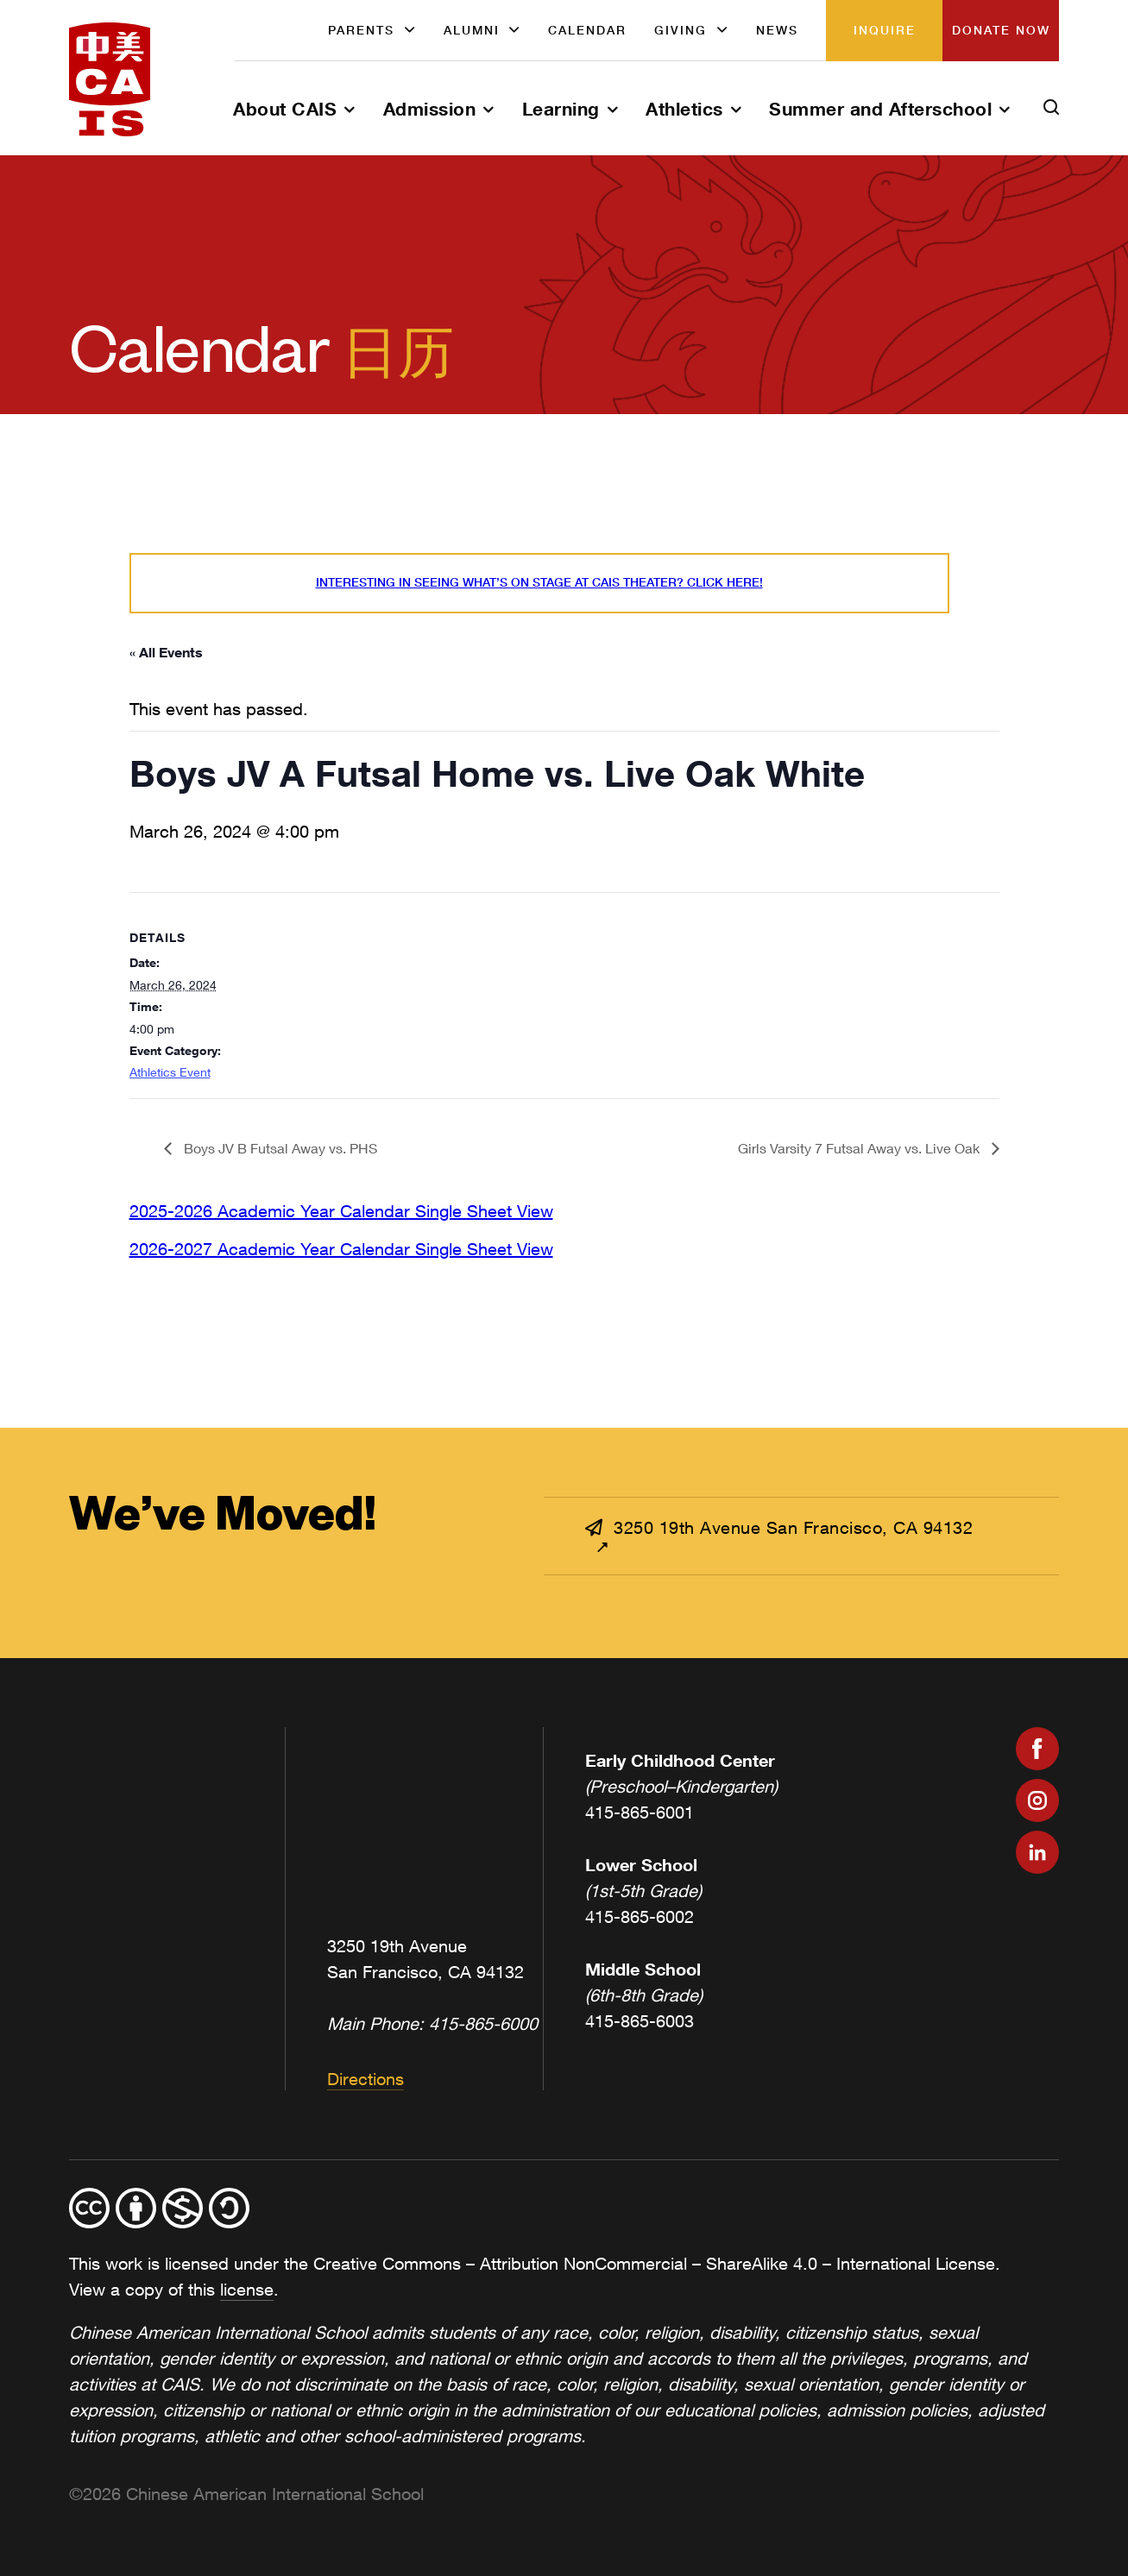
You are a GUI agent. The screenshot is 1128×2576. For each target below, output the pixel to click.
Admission (429, 108)
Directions (365, 2079)
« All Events (166, 652)
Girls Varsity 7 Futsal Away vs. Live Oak (860, 1148)
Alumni (472, 30)
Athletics (684, 108)
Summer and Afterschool (880, 108)
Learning (561, 108)
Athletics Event (170, 1072)
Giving (680, 30)
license (247, 2289)
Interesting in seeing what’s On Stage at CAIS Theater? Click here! (539, 582)
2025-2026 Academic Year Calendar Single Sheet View (341, 1211)
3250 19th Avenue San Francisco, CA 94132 (779, 1527)
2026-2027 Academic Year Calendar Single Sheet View (341, 1249)
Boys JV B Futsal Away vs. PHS (278, 1148)
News (777, 30)
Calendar (587, 30)
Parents (361, 30)
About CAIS (285, 108)
